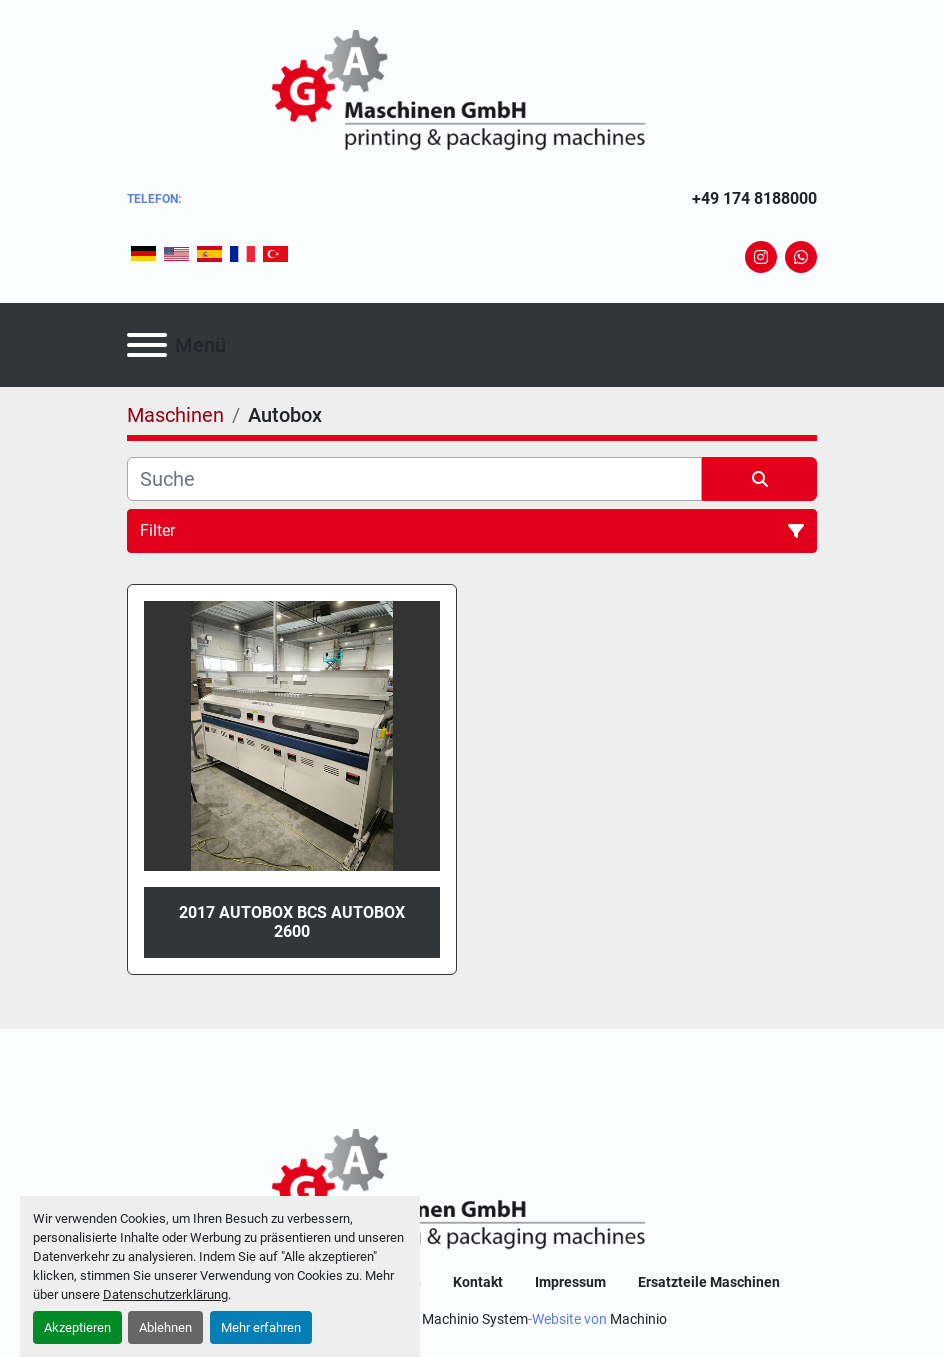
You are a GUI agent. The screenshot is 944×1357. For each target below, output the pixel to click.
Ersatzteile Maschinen (709, 1282)
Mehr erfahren (261, 1327)
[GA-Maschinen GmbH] (472, 1190)
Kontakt (478, 1282)
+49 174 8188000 (754, 198)
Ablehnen (165, 1327)
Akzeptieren (77, 1327)
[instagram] (761, 257)
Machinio (638, 1319)
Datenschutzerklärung (165, 1294)
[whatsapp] (801, 257)
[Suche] (414, 479)
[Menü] (147, 345)
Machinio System (475, 1319)
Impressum (570, 1282)
